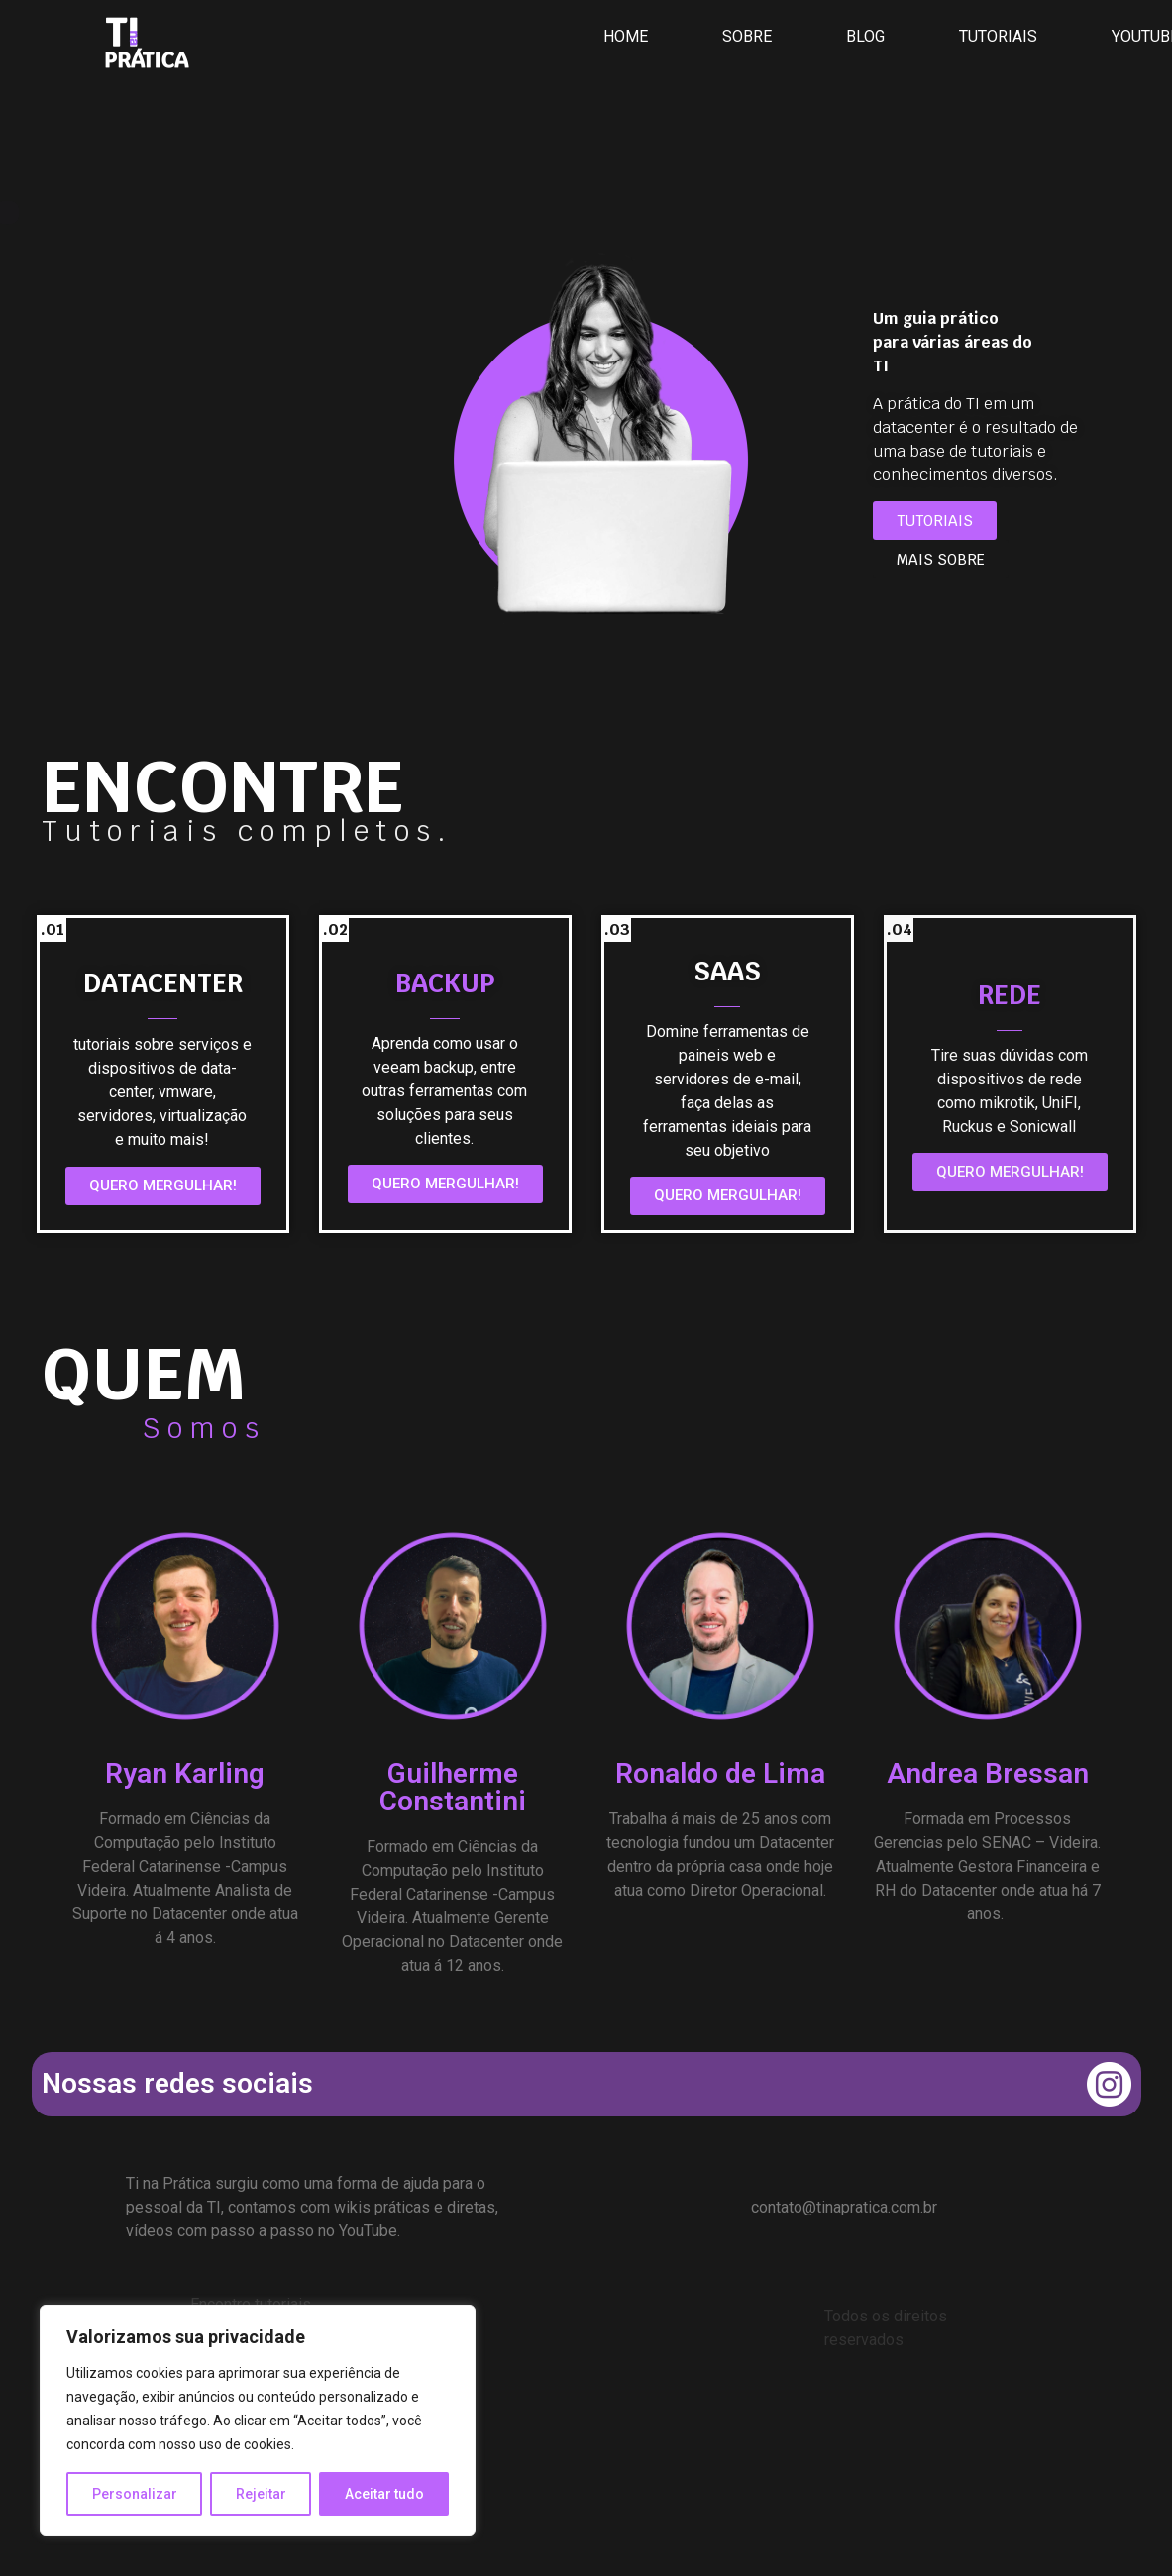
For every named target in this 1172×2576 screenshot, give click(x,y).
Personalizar (134, 2494)
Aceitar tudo (384, 2494)
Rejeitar (261, 2494)
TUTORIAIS (998, 36)
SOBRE (747, 36)
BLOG (865, 36)
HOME (625, 36)
